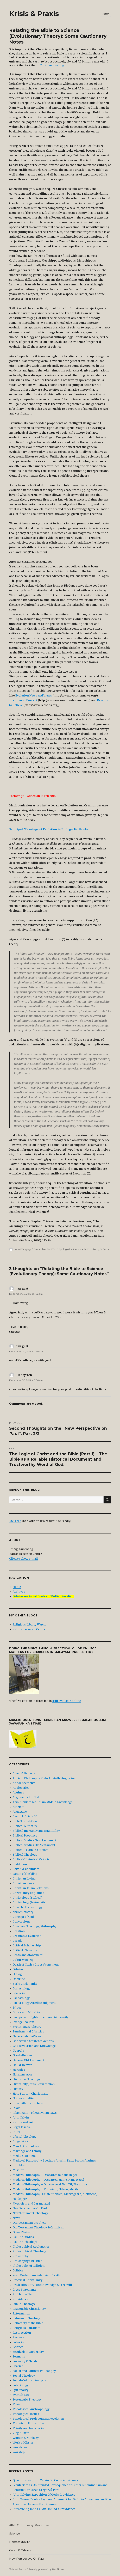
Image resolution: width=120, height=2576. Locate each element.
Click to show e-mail (23, 1558)
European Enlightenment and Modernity (41, 2017)
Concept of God (23, 1916)
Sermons (19, 2356)
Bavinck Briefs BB (25, 1816)
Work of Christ (23, 2442)
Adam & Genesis (24, 1773)
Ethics (17, 2007)
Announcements (24, 1783)
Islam (17, 2108)
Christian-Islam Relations (31, 1888)
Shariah (18, 2366)
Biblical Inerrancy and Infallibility (36, 1830)
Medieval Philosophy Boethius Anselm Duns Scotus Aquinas (54, 2160)
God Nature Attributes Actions (33, 2041)
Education (20, 1993)
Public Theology (24, 2304)
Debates (18, 1969)
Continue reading (52, 65)
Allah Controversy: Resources (29, 2525)
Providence (20, 2299)
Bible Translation (25, 1821)
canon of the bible (25, 1873)
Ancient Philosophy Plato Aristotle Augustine (44, 1778)
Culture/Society (23, 1959)
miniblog (19, 2165)
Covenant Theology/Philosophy (34, 1926)
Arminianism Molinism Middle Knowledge (42, 1802)
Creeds (17, 1940)
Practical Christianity (27, 2280)
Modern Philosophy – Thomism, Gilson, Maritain (47, 2189)
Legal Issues (21, 2127)
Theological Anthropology (31, 2409)
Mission (18, 2170)
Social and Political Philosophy (34, 2371)
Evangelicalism (23, 2022)
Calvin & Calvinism (26, 1869)
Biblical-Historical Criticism (32, 1859)
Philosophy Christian (27, 2261)
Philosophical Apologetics (31, 2246)
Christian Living (24, 1878)
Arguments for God (26, 1797)
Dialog (17, 1974)
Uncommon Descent (23, 700)
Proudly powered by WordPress (46, 2569)
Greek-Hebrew (23, 2055)
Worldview (20, 2447)
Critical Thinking (25, 1950)
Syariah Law (21, 2394)
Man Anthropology (26, 2146)
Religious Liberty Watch (29, 1624)
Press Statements (24, 2289)
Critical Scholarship (27, 1945)
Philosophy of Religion (29, 2265)
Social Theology (24, 2375)
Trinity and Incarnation (29, 2428)
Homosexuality (23, 2098)
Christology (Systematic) (30, 1902)
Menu (105, 13)
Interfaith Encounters (28, 2103)
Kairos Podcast (23, 2122)
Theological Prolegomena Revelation (38, 2418)
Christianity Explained (28, 1893)
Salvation (19, 2342)
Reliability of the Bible (28, 2323)
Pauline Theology (25, 2241)
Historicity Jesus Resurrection (34, 2084)
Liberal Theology (24, 2136)
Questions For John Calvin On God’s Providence (45, 2480)
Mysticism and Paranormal (31, 2203)
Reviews (18, 2337)
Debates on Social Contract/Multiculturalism (43, 1596)
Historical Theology (27, 2079)
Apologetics (65, 1249)
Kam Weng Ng (23, 1249)
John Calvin (21, 2117)
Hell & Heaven (22, 2065)
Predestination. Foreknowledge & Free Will (42, 2284)
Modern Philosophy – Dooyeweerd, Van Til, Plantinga (50, 2184)
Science (104, 1249)
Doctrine (19, 1979)
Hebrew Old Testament (28, 2060)
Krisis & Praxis (34, 13)
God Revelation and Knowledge (34, 2045)
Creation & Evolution (27, 1936)
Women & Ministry (26, 2437)
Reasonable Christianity (86, 1249)
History (18, 2089)
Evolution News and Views (34, 695)
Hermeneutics (22, 2074)
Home (17, 1586)
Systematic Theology (27, 2399)
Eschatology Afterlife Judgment (34, 2002)
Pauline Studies (23, 2237)
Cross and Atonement (27, 1955)
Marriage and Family (27, 2151)
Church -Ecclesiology (27, 1907)
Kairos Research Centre (29, 1629)
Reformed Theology (26, 2318)
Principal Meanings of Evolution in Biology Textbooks (49, 829)
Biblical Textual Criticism (30, 1850)
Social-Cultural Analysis (29, 2380)
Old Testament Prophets (29, 2222)
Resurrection (22, 2332)
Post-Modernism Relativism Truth (36, 2275)
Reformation (21, 2313)
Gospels (18, 2050)
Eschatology (21, 1998)
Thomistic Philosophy (28, 2423)
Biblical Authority (25, 1826)
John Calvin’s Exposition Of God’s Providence (44, 2494)
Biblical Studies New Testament (34, 1840)
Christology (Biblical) (27, 1897)
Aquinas (18, 1792)
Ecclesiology (21, 1988)
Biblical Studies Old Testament (34, 1845)
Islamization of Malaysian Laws (35, 2112)
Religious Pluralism (26, 2327)
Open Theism (22, 2232)
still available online (66, 1700)
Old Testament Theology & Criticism (38, 2227)
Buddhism (20, 1864)
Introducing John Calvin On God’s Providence (44, 2509)
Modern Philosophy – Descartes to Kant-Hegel (45, 2175)
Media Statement (24, 2155)
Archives (19, 1591)
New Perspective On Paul (30, 2208)
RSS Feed (15, 1521)
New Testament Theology (30, 2213)
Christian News (23, 1883)
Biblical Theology (25, 1854)
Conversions (21, 1921)
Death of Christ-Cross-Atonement (36, 1964)
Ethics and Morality (26, 2012)
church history (23, 1912)
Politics (18, 2270)
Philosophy (21, 2256)
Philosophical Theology (29, 2251)
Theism (18, 2404)
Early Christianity (25, 1983)
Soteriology (21, 2385)
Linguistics (20, 2141)
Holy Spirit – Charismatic (30, 2093)
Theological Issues (26, 2414)
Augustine (20, 1811)
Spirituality (20, 2390)
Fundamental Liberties (28, 2031)
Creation (19, 1931)
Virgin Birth (21, 2433)
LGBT (16, 2132)
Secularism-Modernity (28, 2351)
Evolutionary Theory (27, 2026)
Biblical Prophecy (25, 1835)
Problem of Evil (23, 2294)
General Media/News (27, 2036)
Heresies (19, 2069)
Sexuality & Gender (26, 2361)
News (16, 2218)
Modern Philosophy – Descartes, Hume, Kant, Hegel (48, 2179)
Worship (19, 2452)
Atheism (18, 1806)
